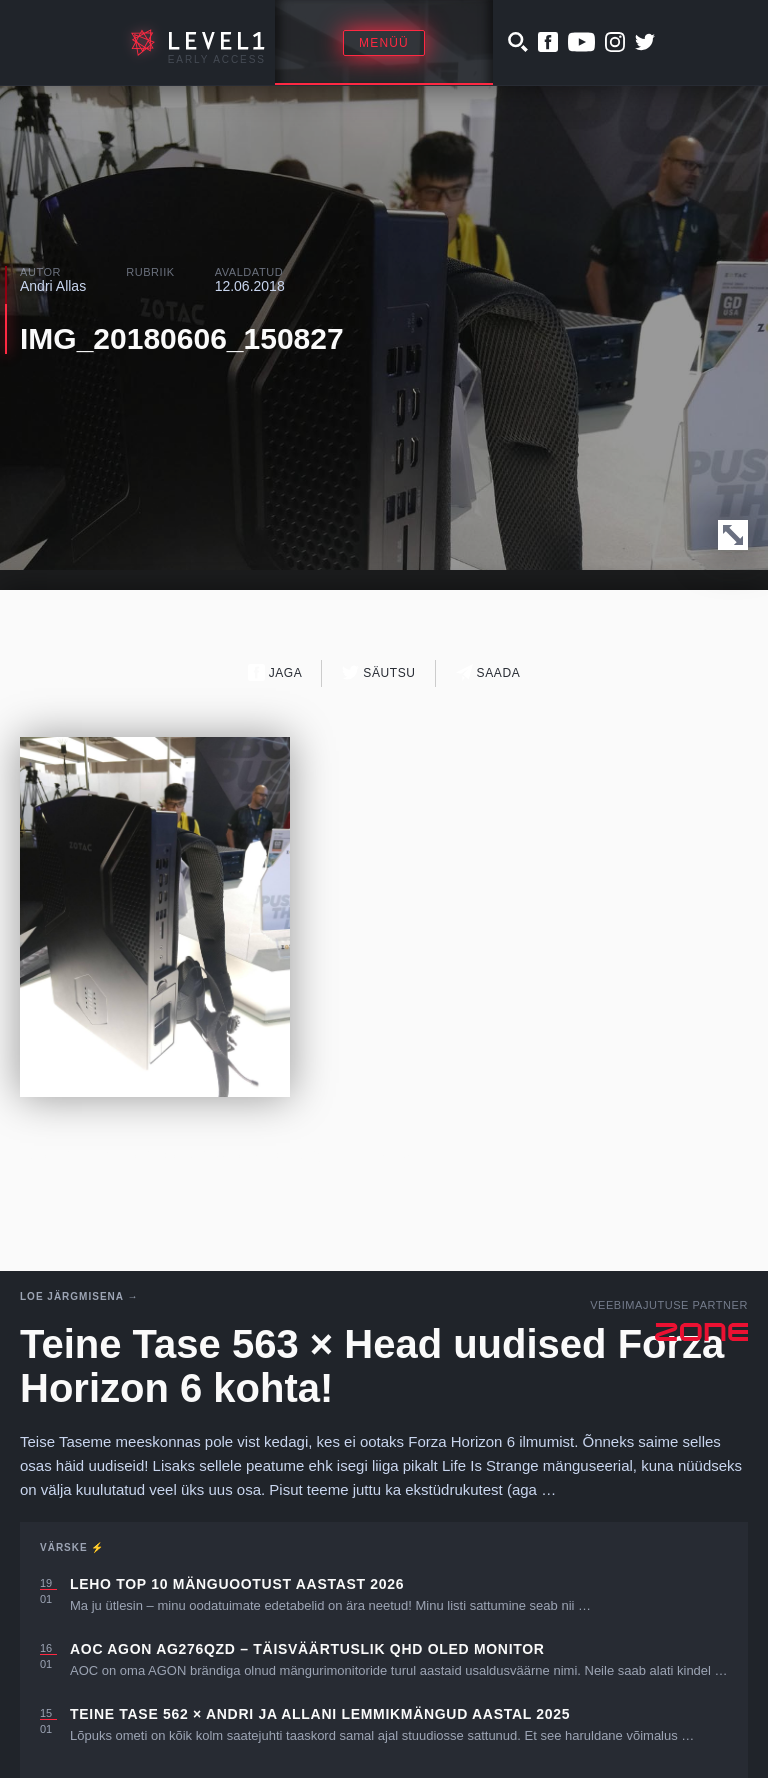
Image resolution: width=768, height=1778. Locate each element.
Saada (488, 672)
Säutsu (378, 672)
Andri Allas (53, 286)
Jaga (275, 672)
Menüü (384, 43)
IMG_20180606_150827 (182, 338)
